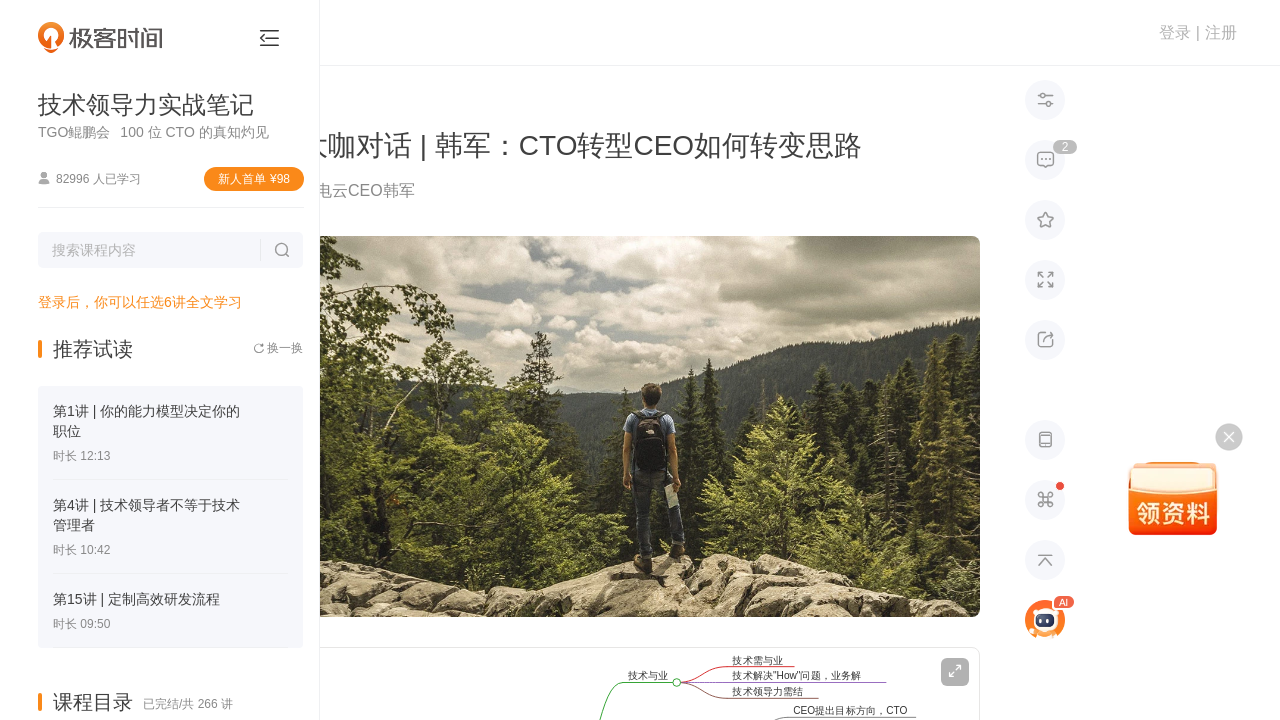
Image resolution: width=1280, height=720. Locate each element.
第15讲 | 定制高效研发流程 (136, 599)
